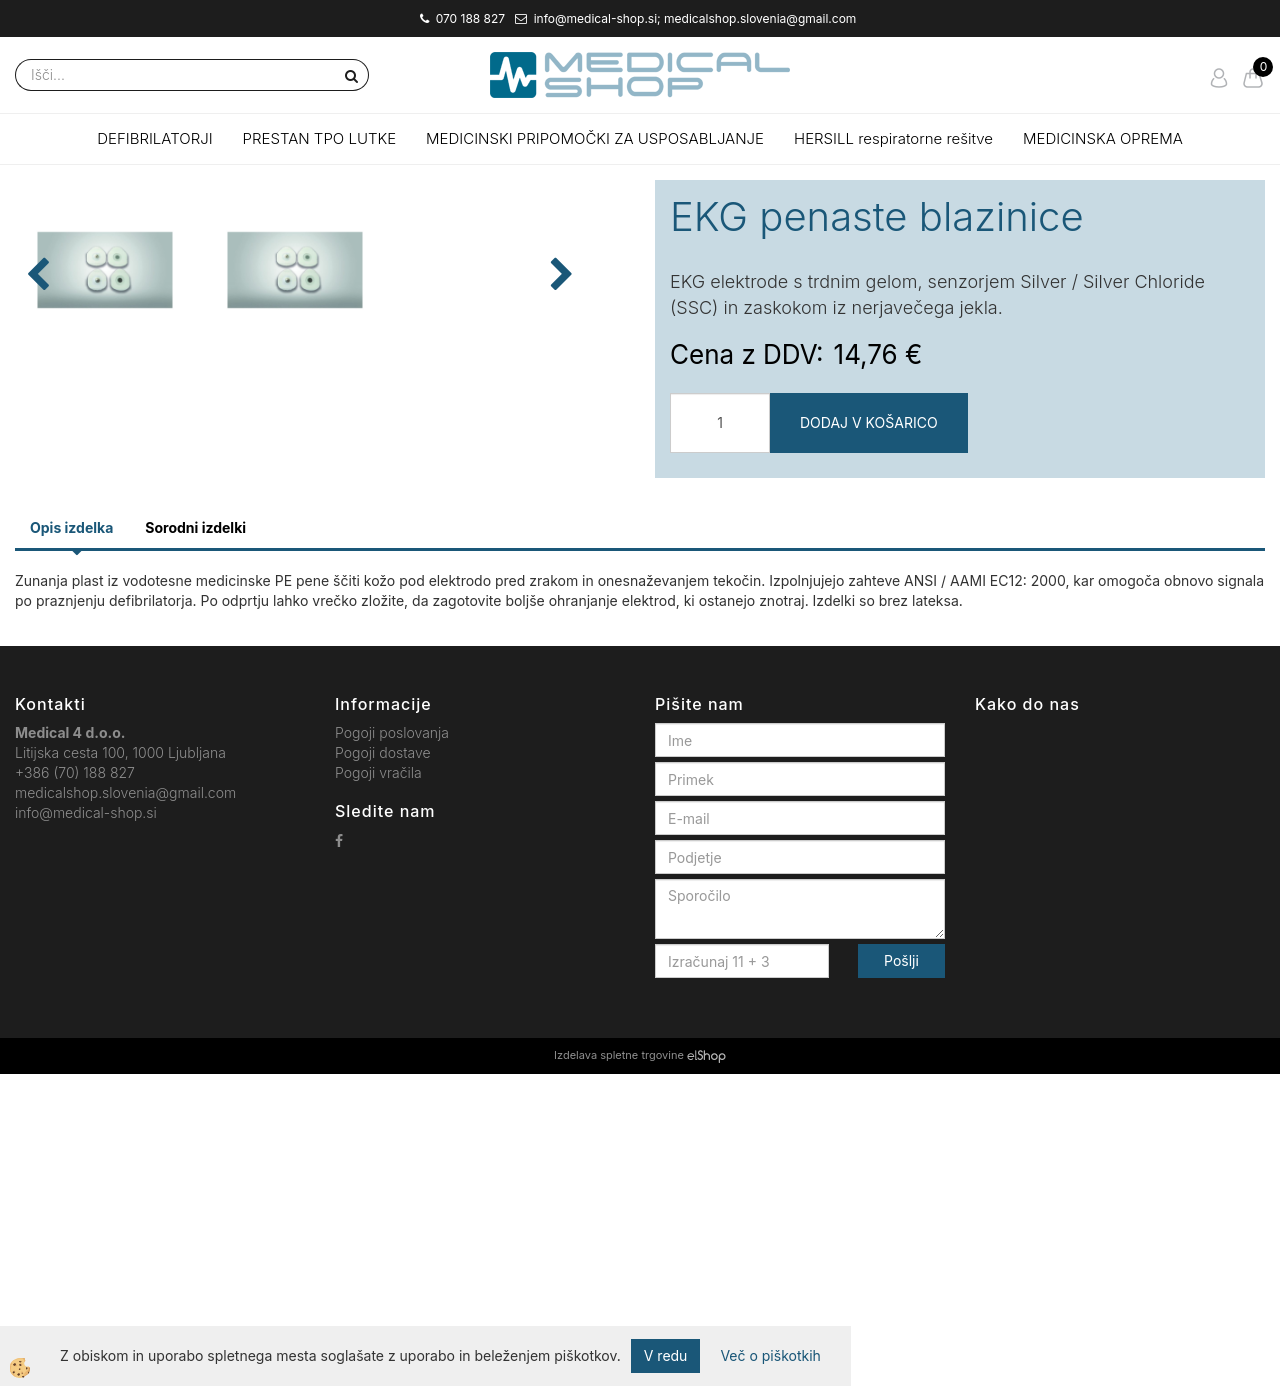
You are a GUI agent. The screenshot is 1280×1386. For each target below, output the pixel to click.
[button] (599, 491)
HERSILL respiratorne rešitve (893, 138)
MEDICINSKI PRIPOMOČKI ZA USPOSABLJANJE (595, 138)
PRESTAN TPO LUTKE (320, 138)
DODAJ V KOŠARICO (869, 422)
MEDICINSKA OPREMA (1103, 138)
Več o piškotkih (770, 1355)
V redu (666, 1355)
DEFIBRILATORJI (154, 138)
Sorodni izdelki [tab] (195, 839)
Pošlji (901, 1273)
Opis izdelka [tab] (71, 839)
